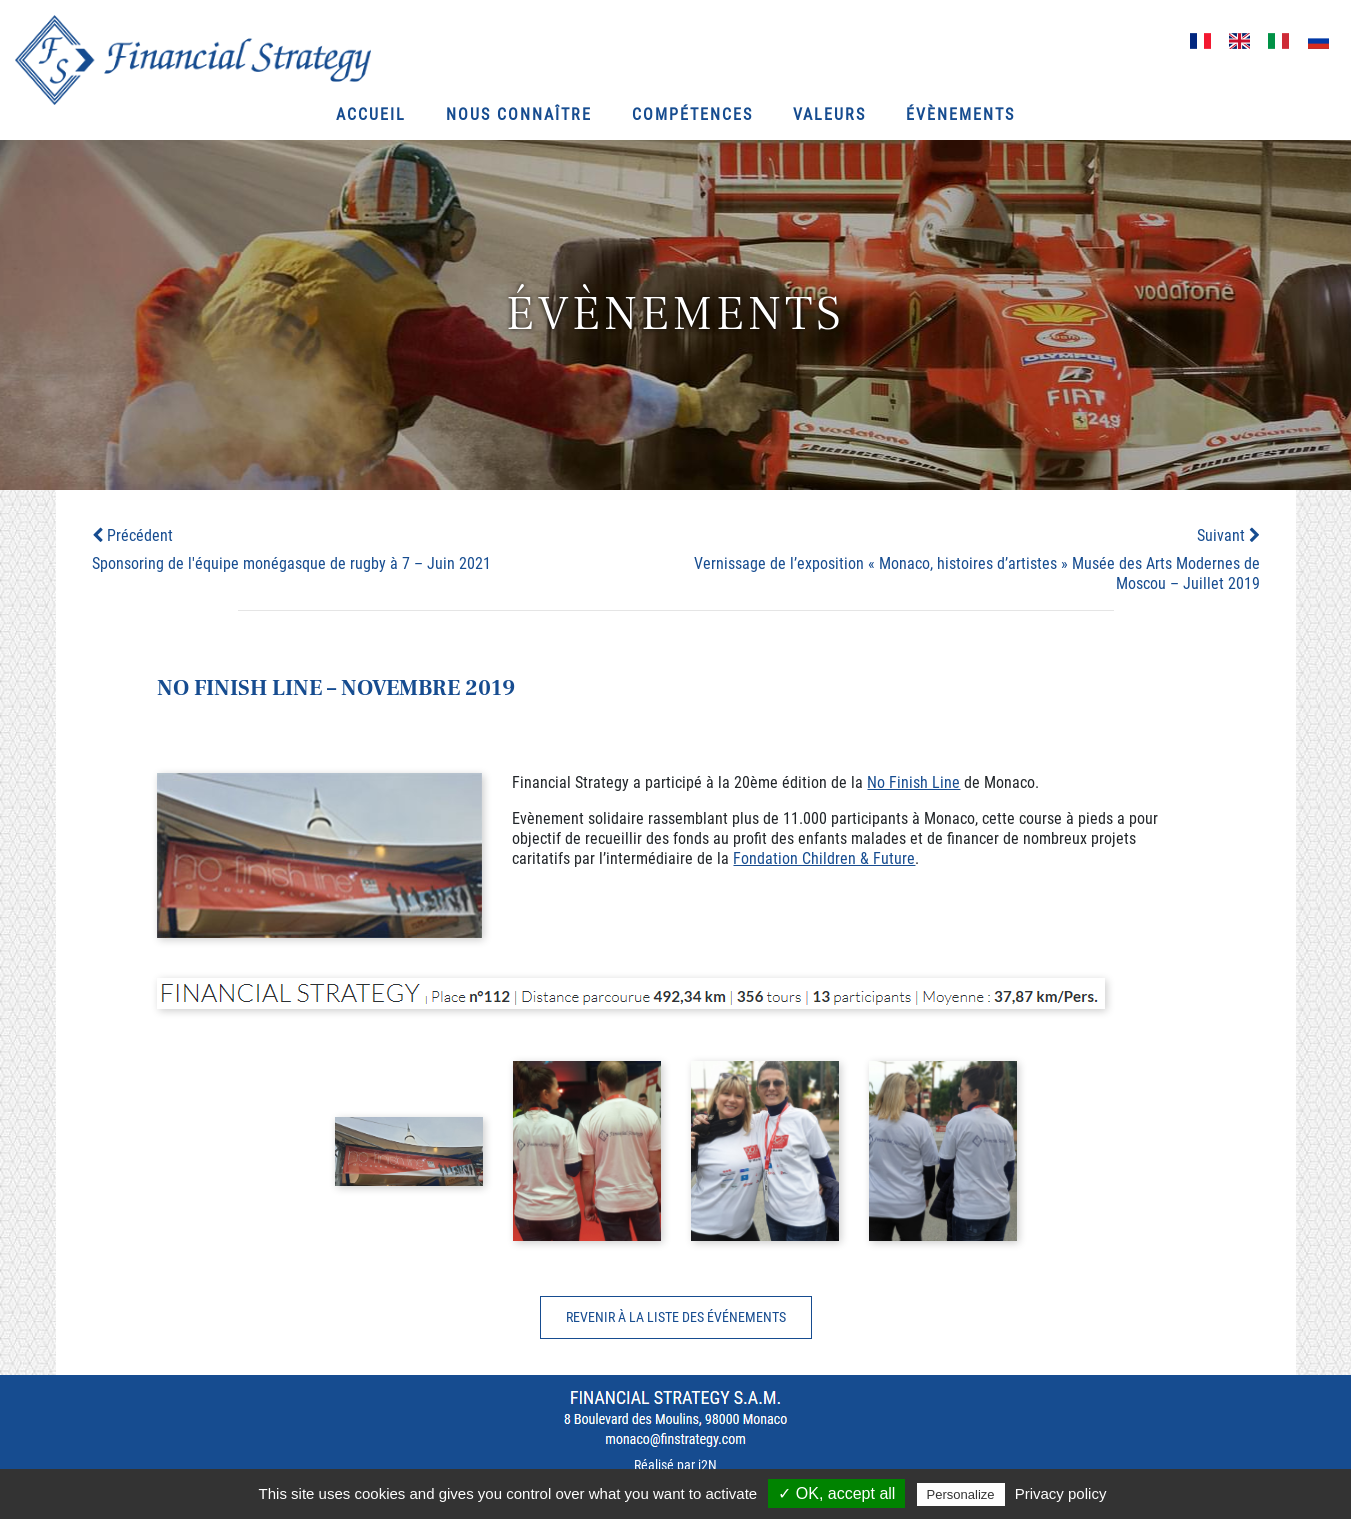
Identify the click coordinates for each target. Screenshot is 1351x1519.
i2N (707, 1465)
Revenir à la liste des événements (676, 1317)
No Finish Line (913, 782)
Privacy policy (1061, 1493)
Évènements (960, 114)
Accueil (371, 114)
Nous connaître (519, 114)
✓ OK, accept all (836, 1493)
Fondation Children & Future (824, 858)
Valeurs (829, 114)
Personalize (961, 1494)
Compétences (692, 114)
